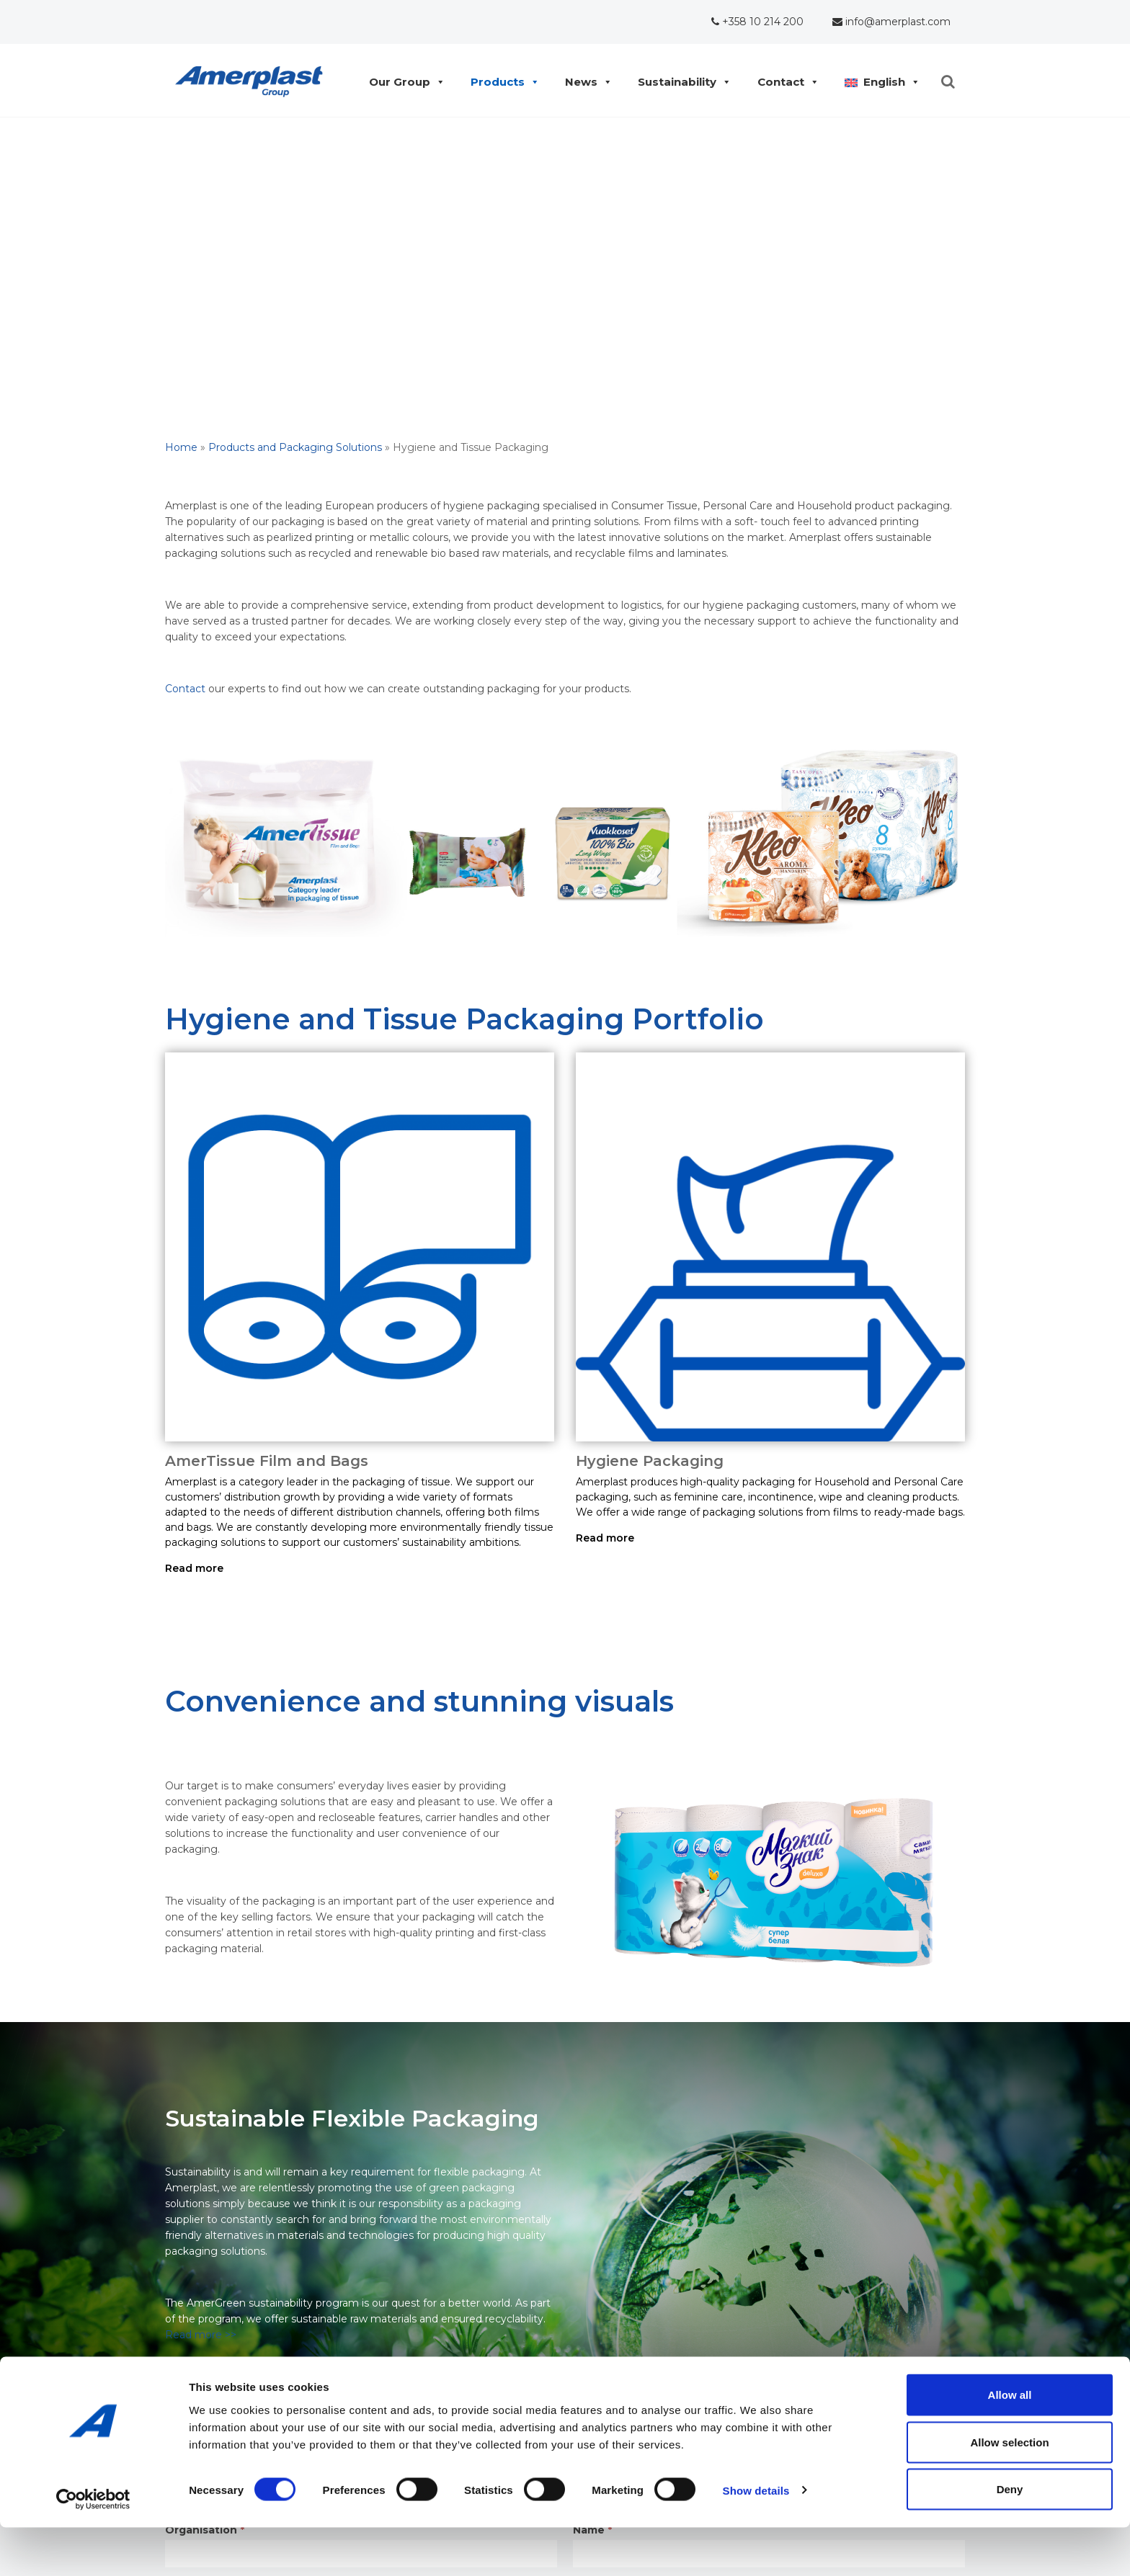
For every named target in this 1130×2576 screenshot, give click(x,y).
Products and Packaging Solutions (295, 447)
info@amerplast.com (891, 21)
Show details (756, 2539)
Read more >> (200, 2334)
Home (181, 447)
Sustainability (681, 82)
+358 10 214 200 (757, 21)
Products (501, 82)
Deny (1010, 2537)
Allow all (1010, 2443)
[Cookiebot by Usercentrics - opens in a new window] (93, 2548)
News (585, 82)
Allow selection (1009, 2491)
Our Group (403, 82)
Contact (784, 82)
